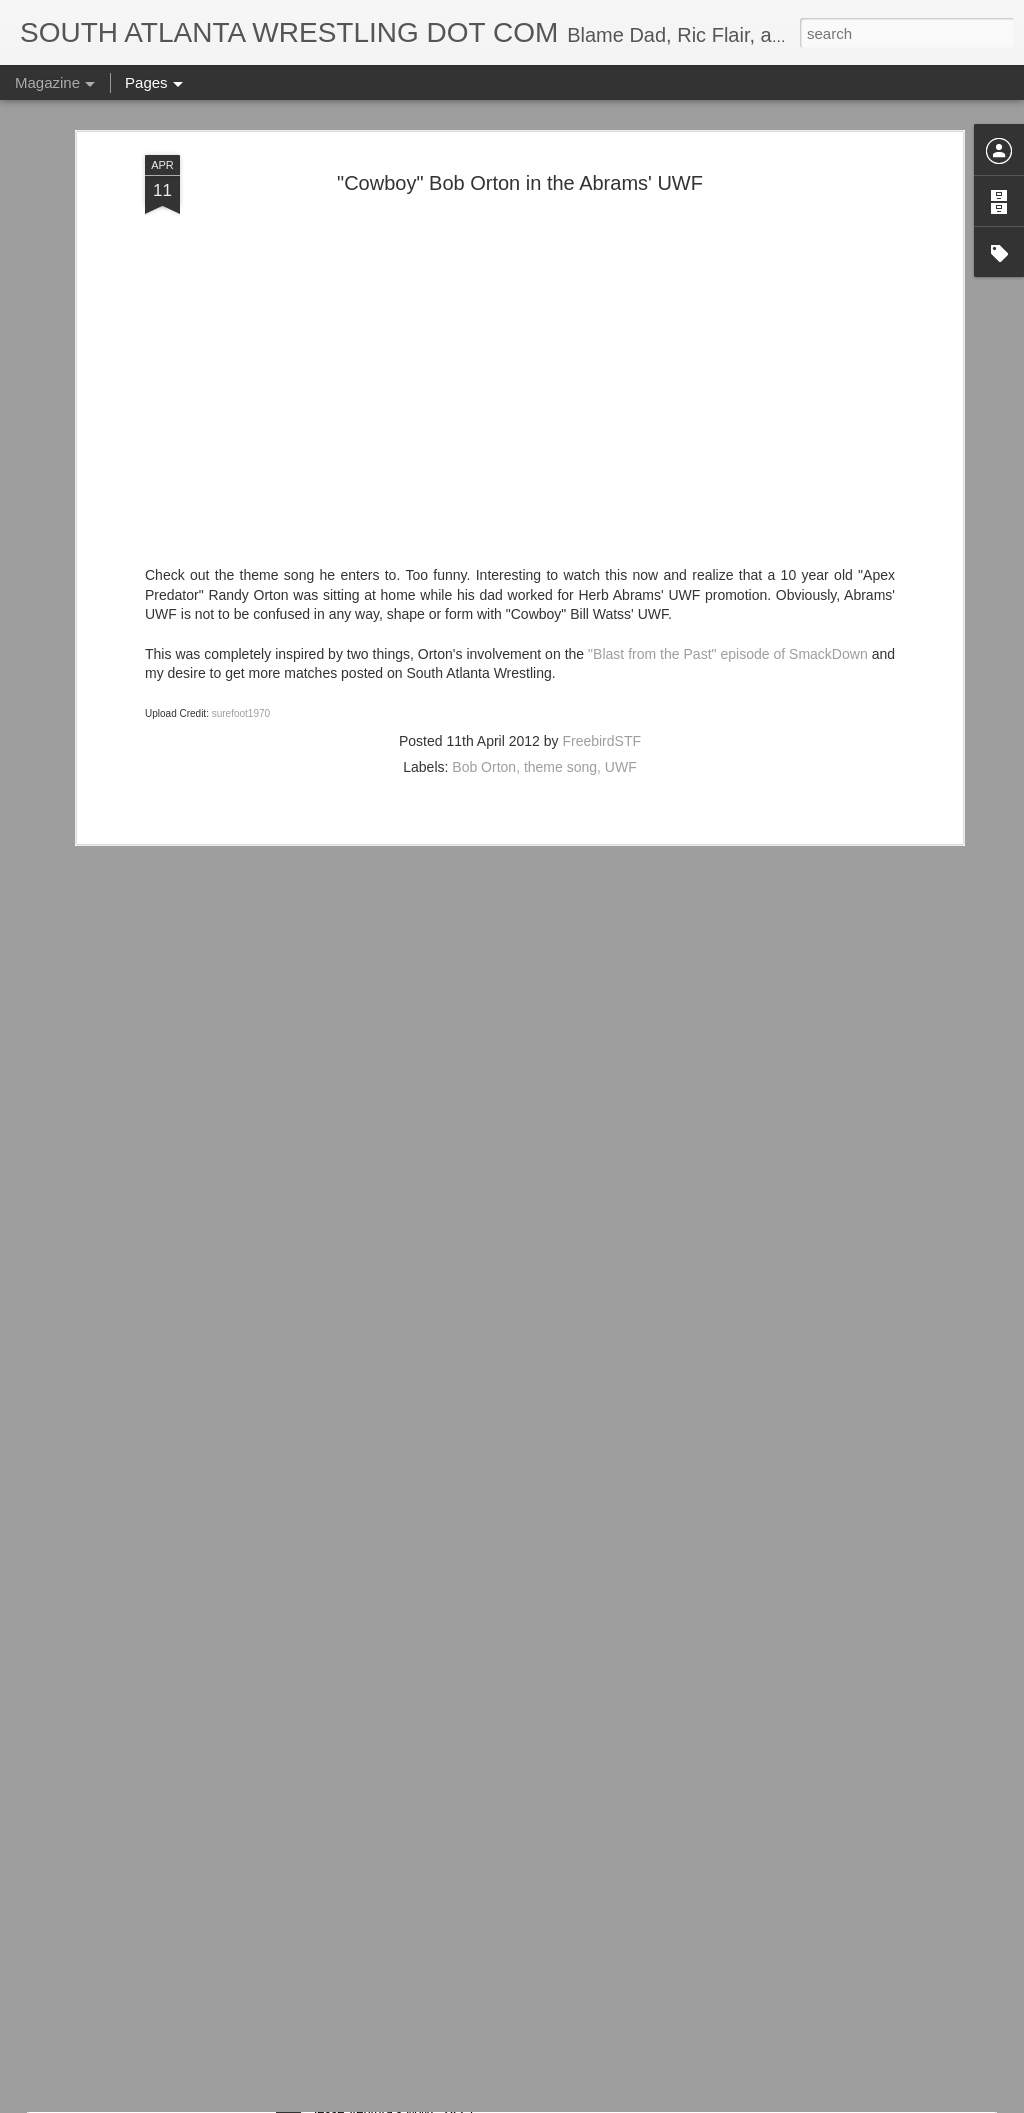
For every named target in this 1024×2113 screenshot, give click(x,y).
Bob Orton (484, 597)
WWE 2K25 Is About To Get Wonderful (447, 1863)
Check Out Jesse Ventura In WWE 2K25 (454, 2090)
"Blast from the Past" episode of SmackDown (728, 484)
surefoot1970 (241, 543)
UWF (621, 597)
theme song (560, 597)
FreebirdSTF (601, 571)
